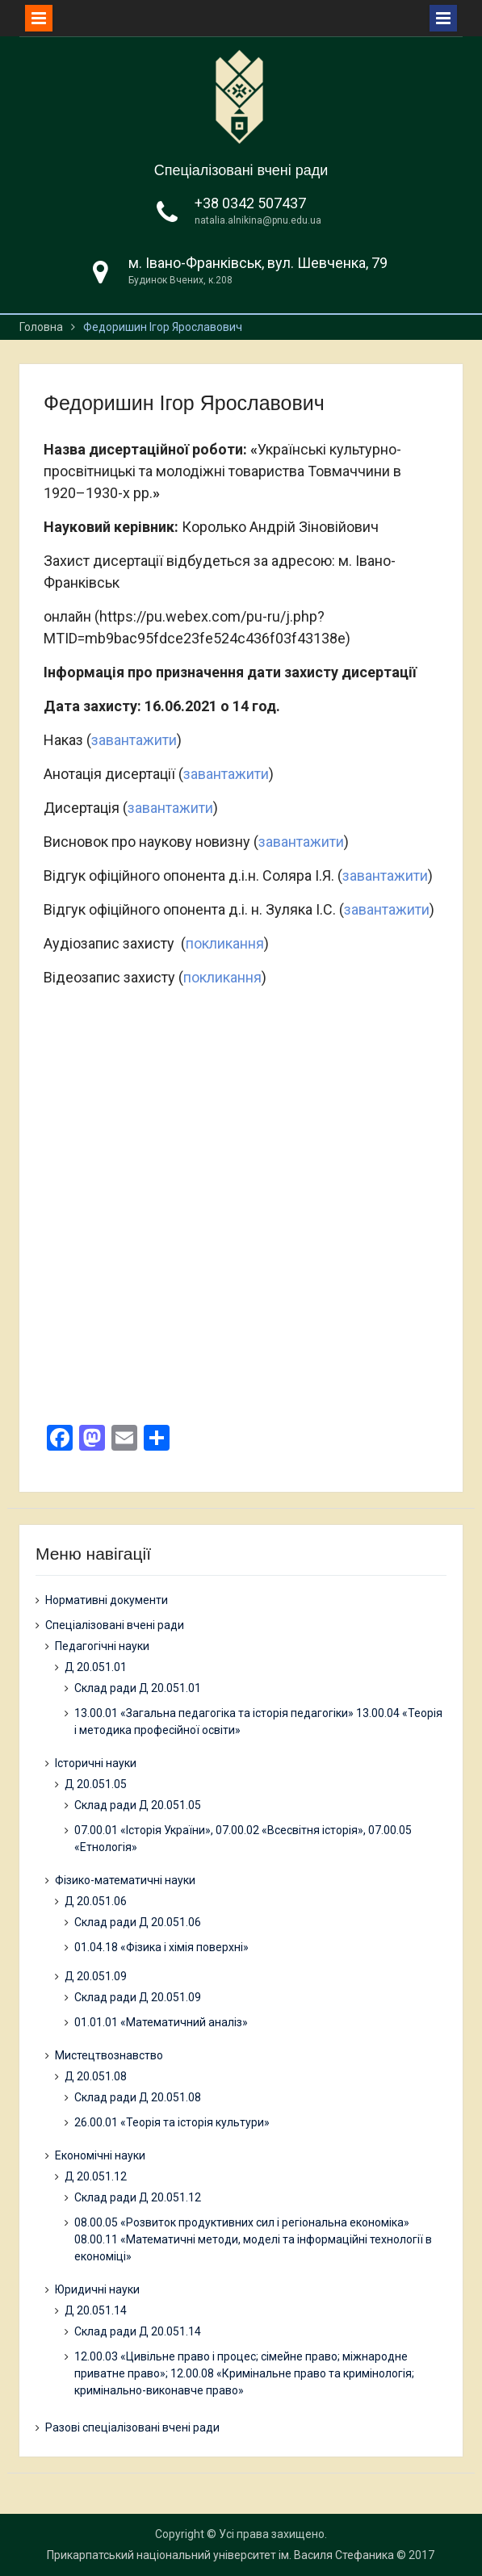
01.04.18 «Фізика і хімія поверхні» (161, 1947)
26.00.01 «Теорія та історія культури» (172, 2122)
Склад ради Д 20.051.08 (137, 2097)
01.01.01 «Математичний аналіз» (161, 2022)
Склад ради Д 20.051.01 (137, 1688)
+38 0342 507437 (250, 203)
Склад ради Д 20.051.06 (137, 1922)
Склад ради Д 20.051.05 (137, 1805)
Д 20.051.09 (96, 1976)
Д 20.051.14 (96, 2310)
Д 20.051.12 (96, 2176)
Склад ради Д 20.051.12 (137, 2197)
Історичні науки (95, 1763)
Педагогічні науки (102, 1646)
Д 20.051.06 (96, 1901)
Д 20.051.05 (96, 1784)
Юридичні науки (97, 2289)
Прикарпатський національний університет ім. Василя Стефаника (220, 2555)
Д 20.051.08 (96, 2076)
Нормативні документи (106, 1600)
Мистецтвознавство (109, 2055)
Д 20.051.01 (96, 1667)
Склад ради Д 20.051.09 (137, 1997)
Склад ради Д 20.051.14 (137, 2331)
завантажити (134, 739)
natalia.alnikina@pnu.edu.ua (258, 220)
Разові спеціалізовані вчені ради (132, 2427)
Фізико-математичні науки (125, 1880)
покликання (225, 943)
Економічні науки (100, 2155)
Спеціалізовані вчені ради (241, 170)
